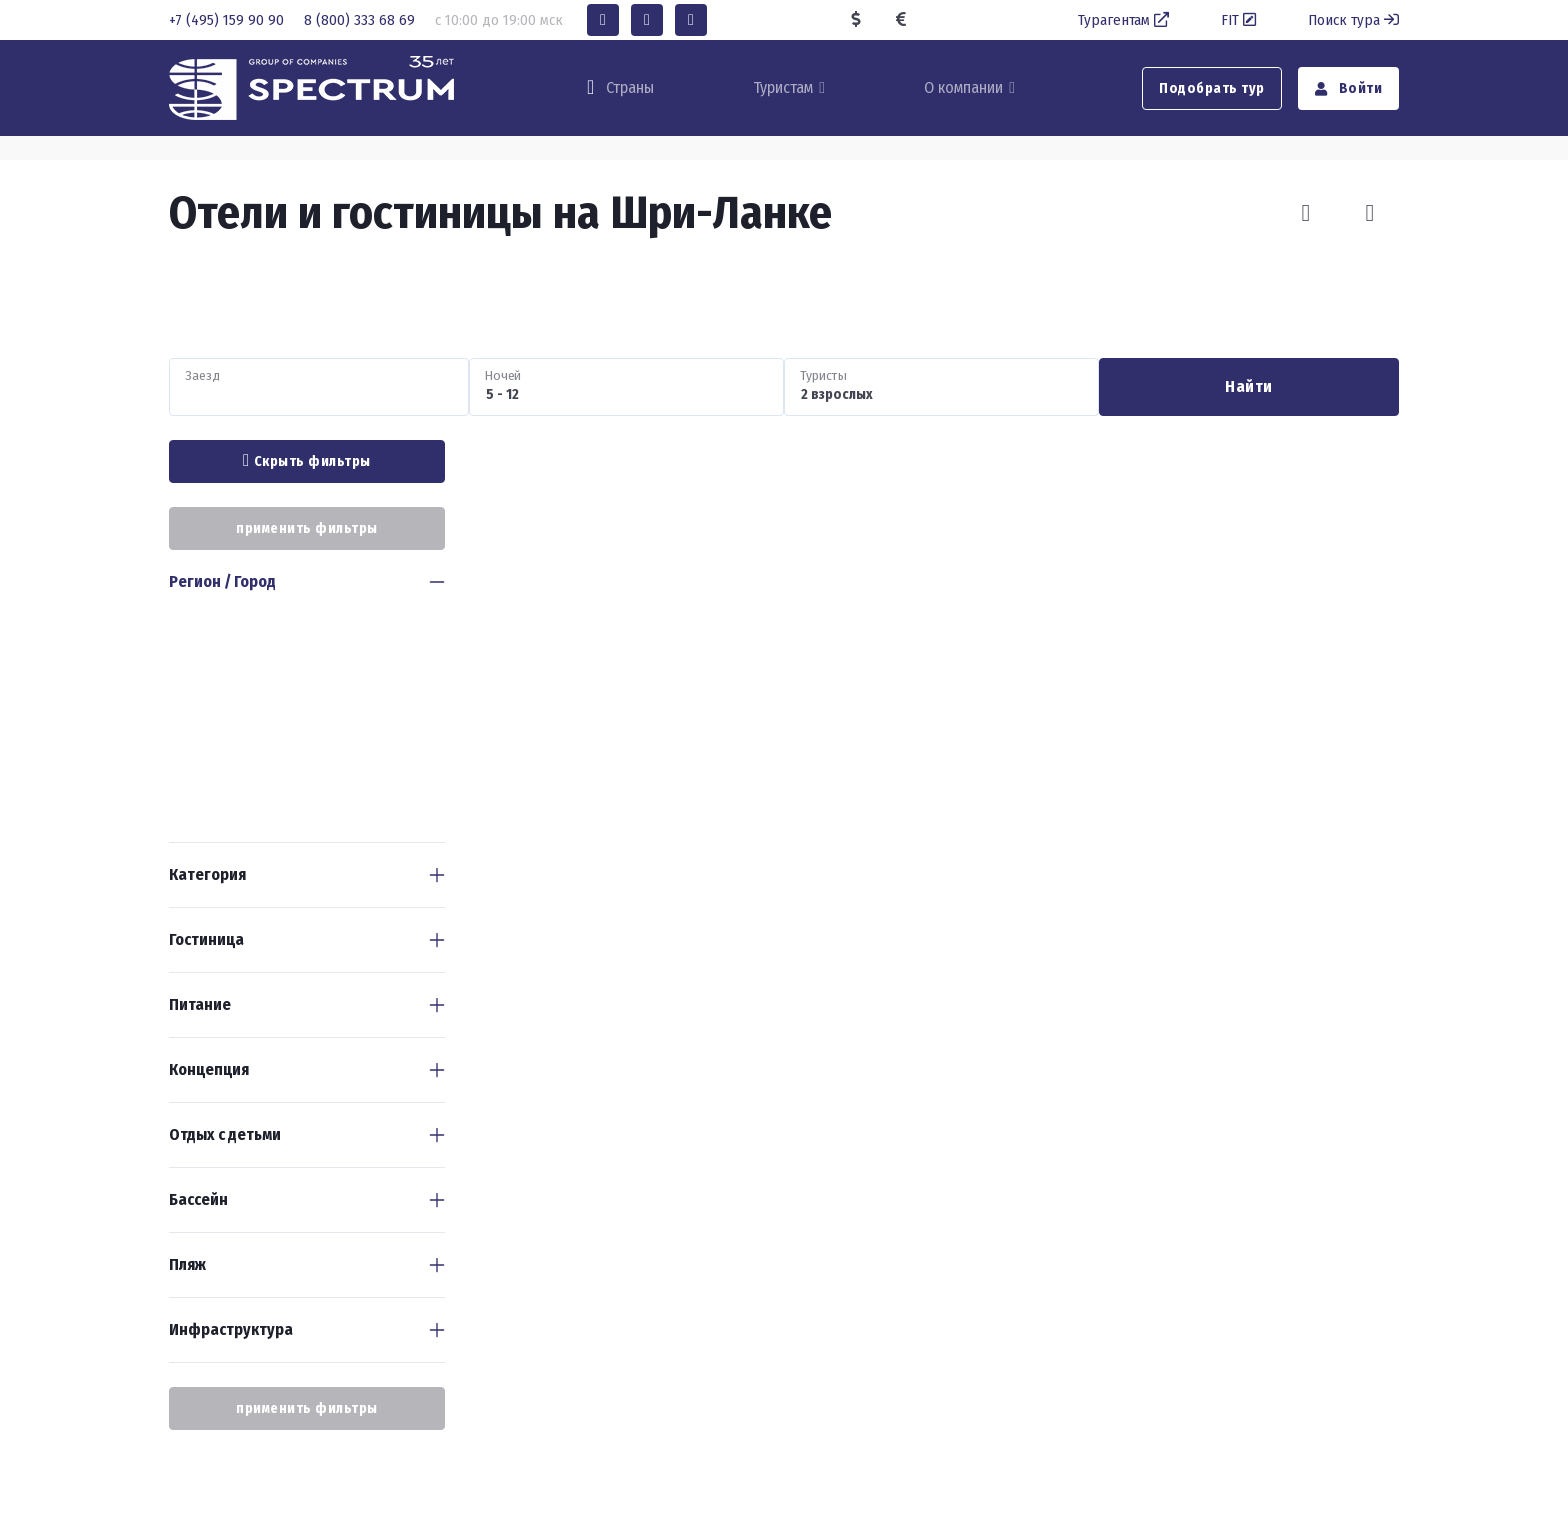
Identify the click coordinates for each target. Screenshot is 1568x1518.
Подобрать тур (1212, 88)
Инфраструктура (231, 1329)
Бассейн (198, 1199)
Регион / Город (222, 581)
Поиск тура (1353, 20)
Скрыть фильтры (307, 461)
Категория (207, 874)
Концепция (209, 1069)
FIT (1240, 20)
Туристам (783, 87)
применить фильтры (307, 528)
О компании (963, 87)
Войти (1349, 88)
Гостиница (206, 939)
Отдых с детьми (225, 1134)
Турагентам (1125, 20)
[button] (603, 20)
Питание (200, 1004)
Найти (1249, 386)
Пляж (187, 1264)
